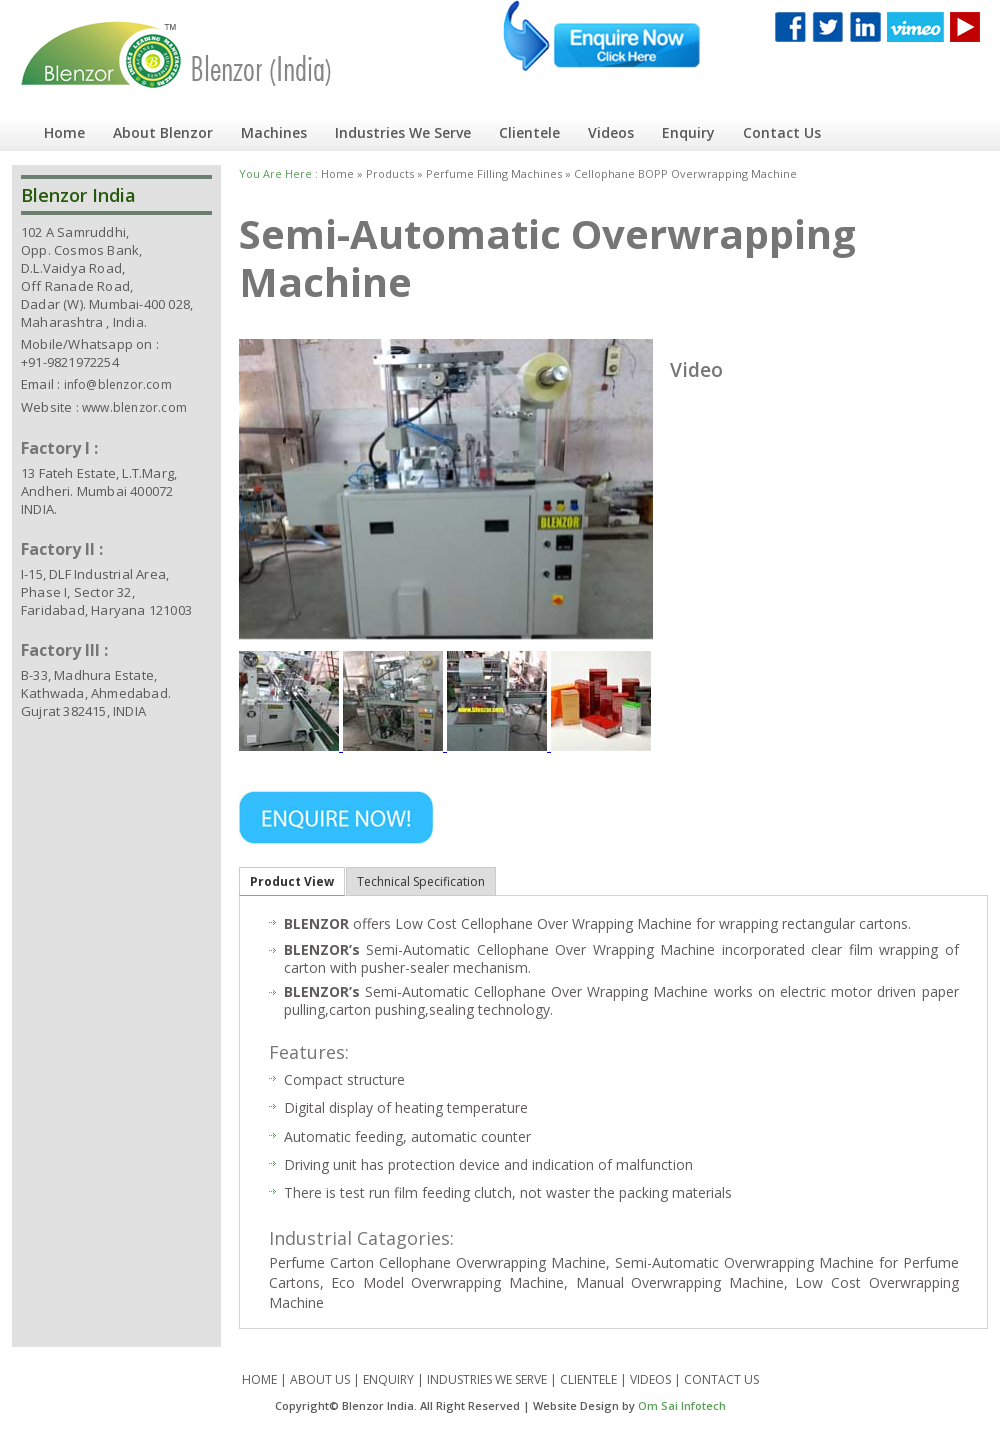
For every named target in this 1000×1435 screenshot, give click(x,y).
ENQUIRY (388, 1379)
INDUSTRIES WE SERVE (487, 1379)
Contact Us (782, 132)
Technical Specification (421, 881)
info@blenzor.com (118, 384)
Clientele (529, 132)
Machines (274, 132)
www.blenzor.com (134, 407)
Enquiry (688, 132)
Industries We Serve (403, 132)
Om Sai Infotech (682, 1405)
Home (64, 132)
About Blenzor (163, 132)
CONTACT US (721, 1379)
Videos (611, 132)
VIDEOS (650, 1379)
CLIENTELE (588, 1379)
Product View (292, 881)
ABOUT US (320, 1379)
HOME (259, 1379)
